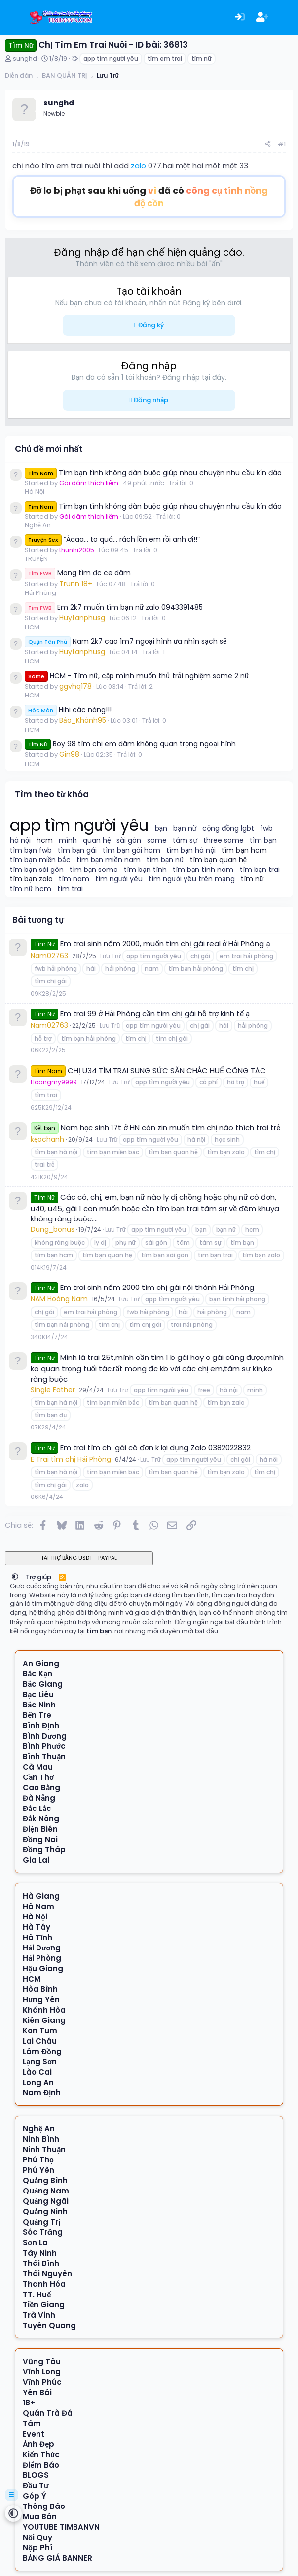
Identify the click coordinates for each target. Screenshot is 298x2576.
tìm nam (74, 879)
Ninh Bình (41, 2139)
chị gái (200, 956)
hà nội (20, 840)
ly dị (100, 1242)
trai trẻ (44, 1164)
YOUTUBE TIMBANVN (61, 2527)
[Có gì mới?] (284, 17)
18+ (29, 2403)
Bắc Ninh (39, 1705)
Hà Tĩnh (37, 1937)
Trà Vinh (39, 2315)
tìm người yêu (119, 879)
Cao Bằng (41, 1787)
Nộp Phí (37, 2547)
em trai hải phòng (246, 956)
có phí (208, 1082)
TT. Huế (37, 2294)
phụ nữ (125, 1242)
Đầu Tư (35, 2485)
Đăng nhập (151, 400)
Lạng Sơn (40, 2061)
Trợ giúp (39, 1577)
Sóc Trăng (43, 2232)
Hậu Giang (43, 1968)
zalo (138, 165)
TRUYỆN (36, 558)
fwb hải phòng (56, 968)
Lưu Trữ (110, 956)
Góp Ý (34, 2496)
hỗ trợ (43, 1038)
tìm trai (70, 889)
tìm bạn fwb (31, 850)
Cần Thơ (38, 1777)
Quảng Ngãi (46, 2201)
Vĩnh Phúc (42, 2382)
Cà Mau (38, 1767)
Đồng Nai (40, 1839)
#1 (282, 144)
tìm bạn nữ (165, 860)
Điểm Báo (41, 2465)
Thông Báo (44, 2506)
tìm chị (243, 968)
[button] (15, 1577)
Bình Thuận (44, 1756)
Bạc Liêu (38, 1694)
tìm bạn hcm (244, 850)
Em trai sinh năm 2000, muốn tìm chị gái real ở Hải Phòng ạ (165, 944)
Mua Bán (40, 2516)
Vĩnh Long (42, 2372)
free (204, 1390)
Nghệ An (38, 525)
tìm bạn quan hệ (218, 860)
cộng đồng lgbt (228, 828)
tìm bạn (263, 840)
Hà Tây (36, 1927)
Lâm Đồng (42, 2051)
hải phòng (120, 968)
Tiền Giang (44, 2304)
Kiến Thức (41, 2454)
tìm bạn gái (77, 850)
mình (68, 840)
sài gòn (128, 840)
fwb (266, 828)
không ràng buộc (60, 1242)
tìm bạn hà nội (191, 850)
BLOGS (36, 2475)
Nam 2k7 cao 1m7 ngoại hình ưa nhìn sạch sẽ (125, 641)
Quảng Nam (46, 2191)
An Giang (41, 1663)
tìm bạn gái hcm (131, 850)
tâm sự (185, 840)
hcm (45, 840)
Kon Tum (40, 2030)
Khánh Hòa (44, 2010)
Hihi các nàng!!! (68, 710)
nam (152, 968)
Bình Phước (44, 1746)
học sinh (227, 1139)
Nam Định (42, 2093)
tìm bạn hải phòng (195, 968)
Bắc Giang (43, 1684)
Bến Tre (37, 1715)
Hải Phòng (40, 592)
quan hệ (97, 840)
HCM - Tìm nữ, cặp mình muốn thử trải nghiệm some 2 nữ (137, 676)
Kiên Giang (44, 2020)
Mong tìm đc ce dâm (78, 573)
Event (33, 2434)
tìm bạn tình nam (203, 869)
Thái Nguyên (47, 2273)
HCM (32, 627)
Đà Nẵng (39, 1798)
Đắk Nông (41, 1818)
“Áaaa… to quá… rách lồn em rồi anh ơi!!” (112, 539)
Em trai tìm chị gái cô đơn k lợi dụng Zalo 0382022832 (155, 1447)
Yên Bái (37, 2392)
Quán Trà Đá (48, 2413)
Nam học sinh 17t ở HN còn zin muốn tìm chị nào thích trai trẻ (170, 1127)
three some (223, 840)
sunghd (25, 58)
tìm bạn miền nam (108, 860)
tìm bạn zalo (31, 879)
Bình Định (41, 1725)
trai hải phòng (191, 1325)
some (157, 840)
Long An (38, 2082)
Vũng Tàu (42, 2361)
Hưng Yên (41, 1999)
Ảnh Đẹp (38, 2444)
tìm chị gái (51, 981)
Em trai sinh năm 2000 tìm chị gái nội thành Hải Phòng (157, 1287)
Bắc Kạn (37, 1674)
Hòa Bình (40, 1989)
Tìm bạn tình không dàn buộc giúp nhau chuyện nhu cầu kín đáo (153, 473)
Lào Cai (37, 2072)
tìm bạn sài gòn (37, 869)
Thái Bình (41, 2263)
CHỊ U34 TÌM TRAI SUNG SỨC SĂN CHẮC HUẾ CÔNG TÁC (167, 1070)
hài (91, 968)
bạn (161, 828)
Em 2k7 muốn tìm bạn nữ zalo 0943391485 (114, 607)
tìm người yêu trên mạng (191, 879)
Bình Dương (45, 1736)
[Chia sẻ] (267, 144)
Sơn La (35, 2242)
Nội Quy (37, 2537)
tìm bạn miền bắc (40, 860)
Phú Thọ (38, 2160)
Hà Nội (34, 491)
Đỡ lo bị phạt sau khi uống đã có (149, 196)
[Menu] (13, 17)
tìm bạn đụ (51, 1415)
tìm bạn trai (260, 869)
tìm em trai (165, 58)
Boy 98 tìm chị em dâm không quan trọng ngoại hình (130, 744)
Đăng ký (151, 325)
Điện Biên (40, 1829)
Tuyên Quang (49, 2325)
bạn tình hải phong (237, 1299)
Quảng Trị (41, 2222)
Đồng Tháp (44, 1850)
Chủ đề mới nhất (49, 448)
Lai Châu (40, 2041)
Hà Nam (38, 1906)
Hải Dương (42, 1948)
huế (259, 1082)
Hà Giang (41, 1896)
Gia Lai (36, 1860)
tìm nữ (201, 58)
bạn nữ (184, 828)
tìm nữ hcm (30, 889)
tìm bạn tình (145, 869)
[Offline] (37, 110)
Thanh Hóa (44, 2284)
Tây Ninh (40, 2253)
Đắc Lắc (37, 1808)
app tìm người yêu (110, 58)
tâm (183, 1242)
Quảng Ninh (45, 2211)
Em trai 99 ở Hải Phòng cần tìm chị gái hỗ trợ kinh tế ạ (155, 1014)
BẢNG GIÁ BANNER (57, 2558)
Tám (32, 2423)
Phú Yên (38, 2170)
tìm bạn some (94, 869)
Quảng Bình (45, 2180)
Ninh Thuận (44, 2149)
